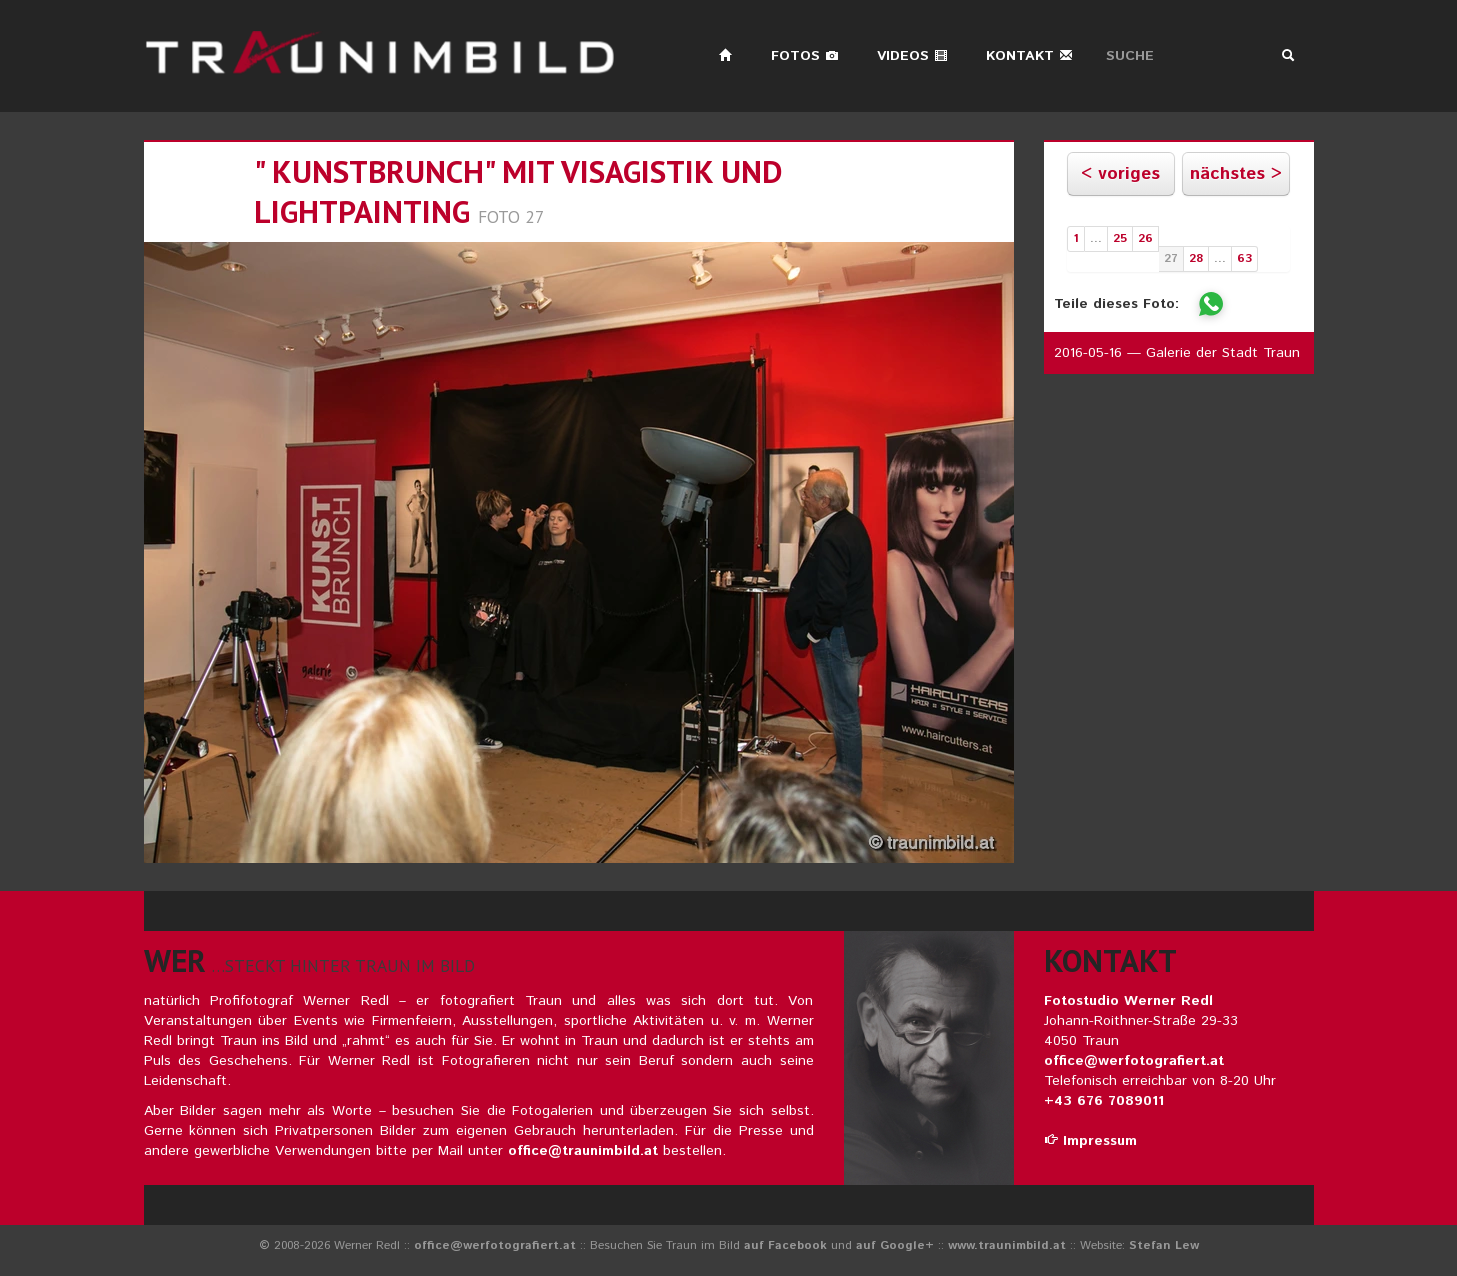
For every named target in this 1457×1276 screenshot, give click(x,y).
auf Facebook (785, 1245)
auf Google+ (895, 1245)
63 (1244, 258)
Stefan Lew (1164, 1245)
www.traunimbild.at (1007, 1245)
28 (1196, 258)
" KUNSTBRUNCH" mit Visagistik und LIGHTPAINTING (518, 191)
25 (1120, 238)
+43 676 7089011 (1104, 1101)
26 (1145, 238)
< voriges (1120, 174)
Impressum (1090, 1141)
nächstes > (1236, 174)
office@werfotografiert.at (1134, 1061)
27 (1171, 258)
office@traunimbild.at (583, 1151)
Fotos (805, 56)
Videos (912, 56)
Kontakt (1029, 56)
